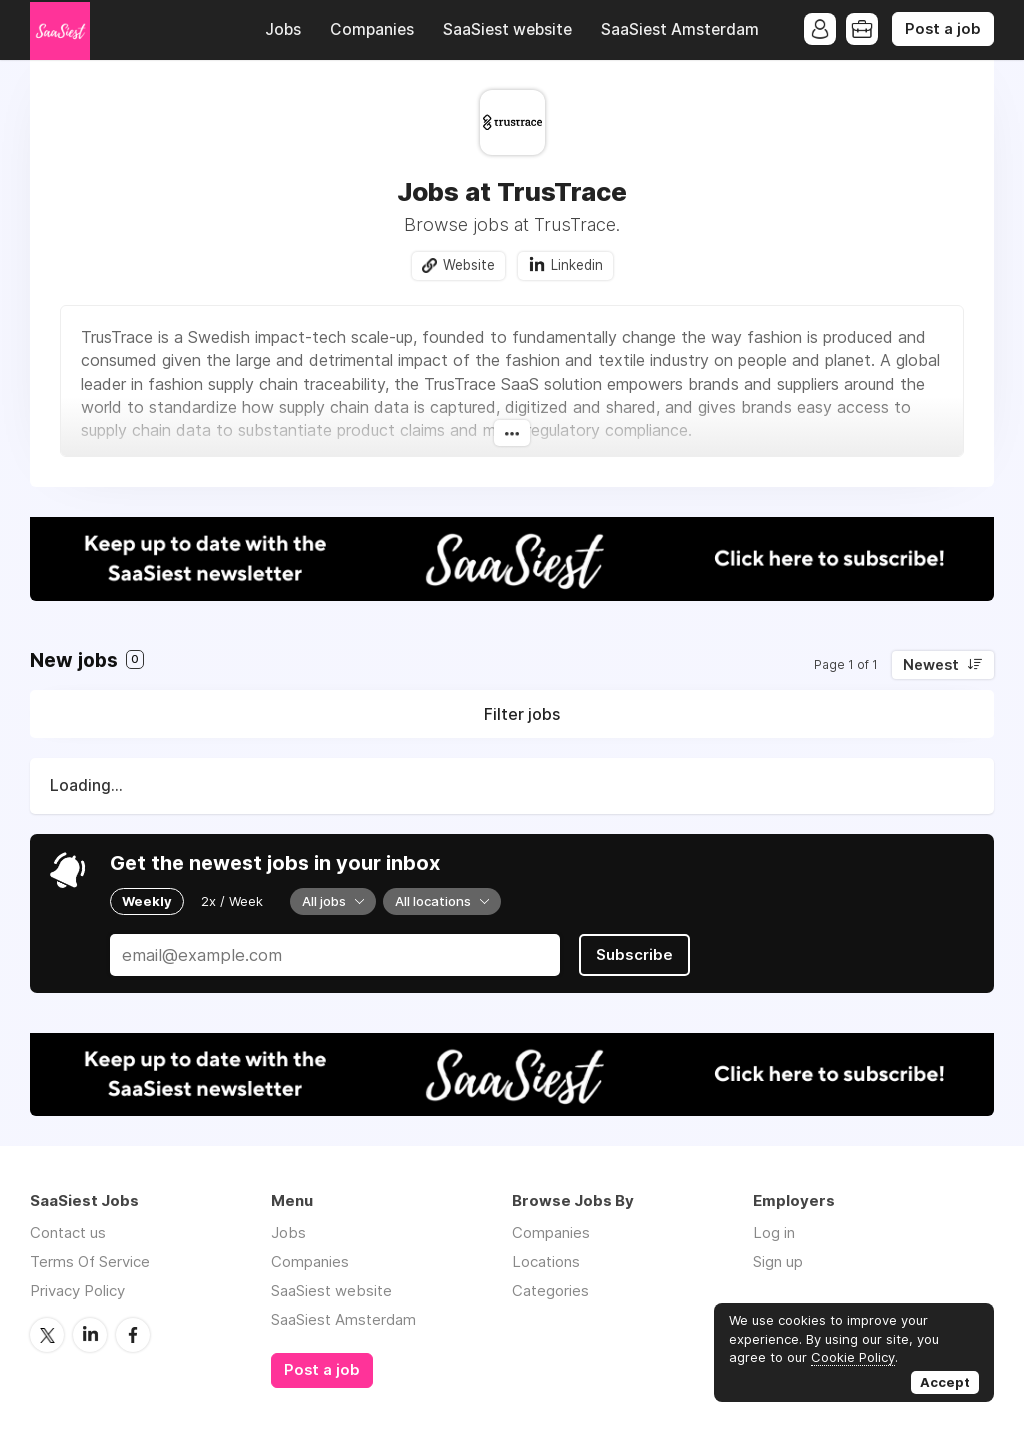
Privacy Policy (77, 1290)
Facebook (133, 1335)
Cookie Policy (853, 1357)
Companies (372, 29)
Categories (550, 1290)
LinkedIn (90, 1335)
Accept (945, 1382)
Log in (774, 1232)
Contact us (68, 1232)
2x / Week (232, 901)
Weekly (147, 901)
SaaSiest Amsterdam (680, 29)
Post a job (943, 29)
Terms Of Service (90, 1261)
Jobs (283, 29)
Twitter (47, 1335)
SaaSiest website (507, 29)
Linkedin (577, 265)
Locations (546, 1261)
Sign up (778, 1261)
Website (469, 265)
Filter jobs (522, 714)
